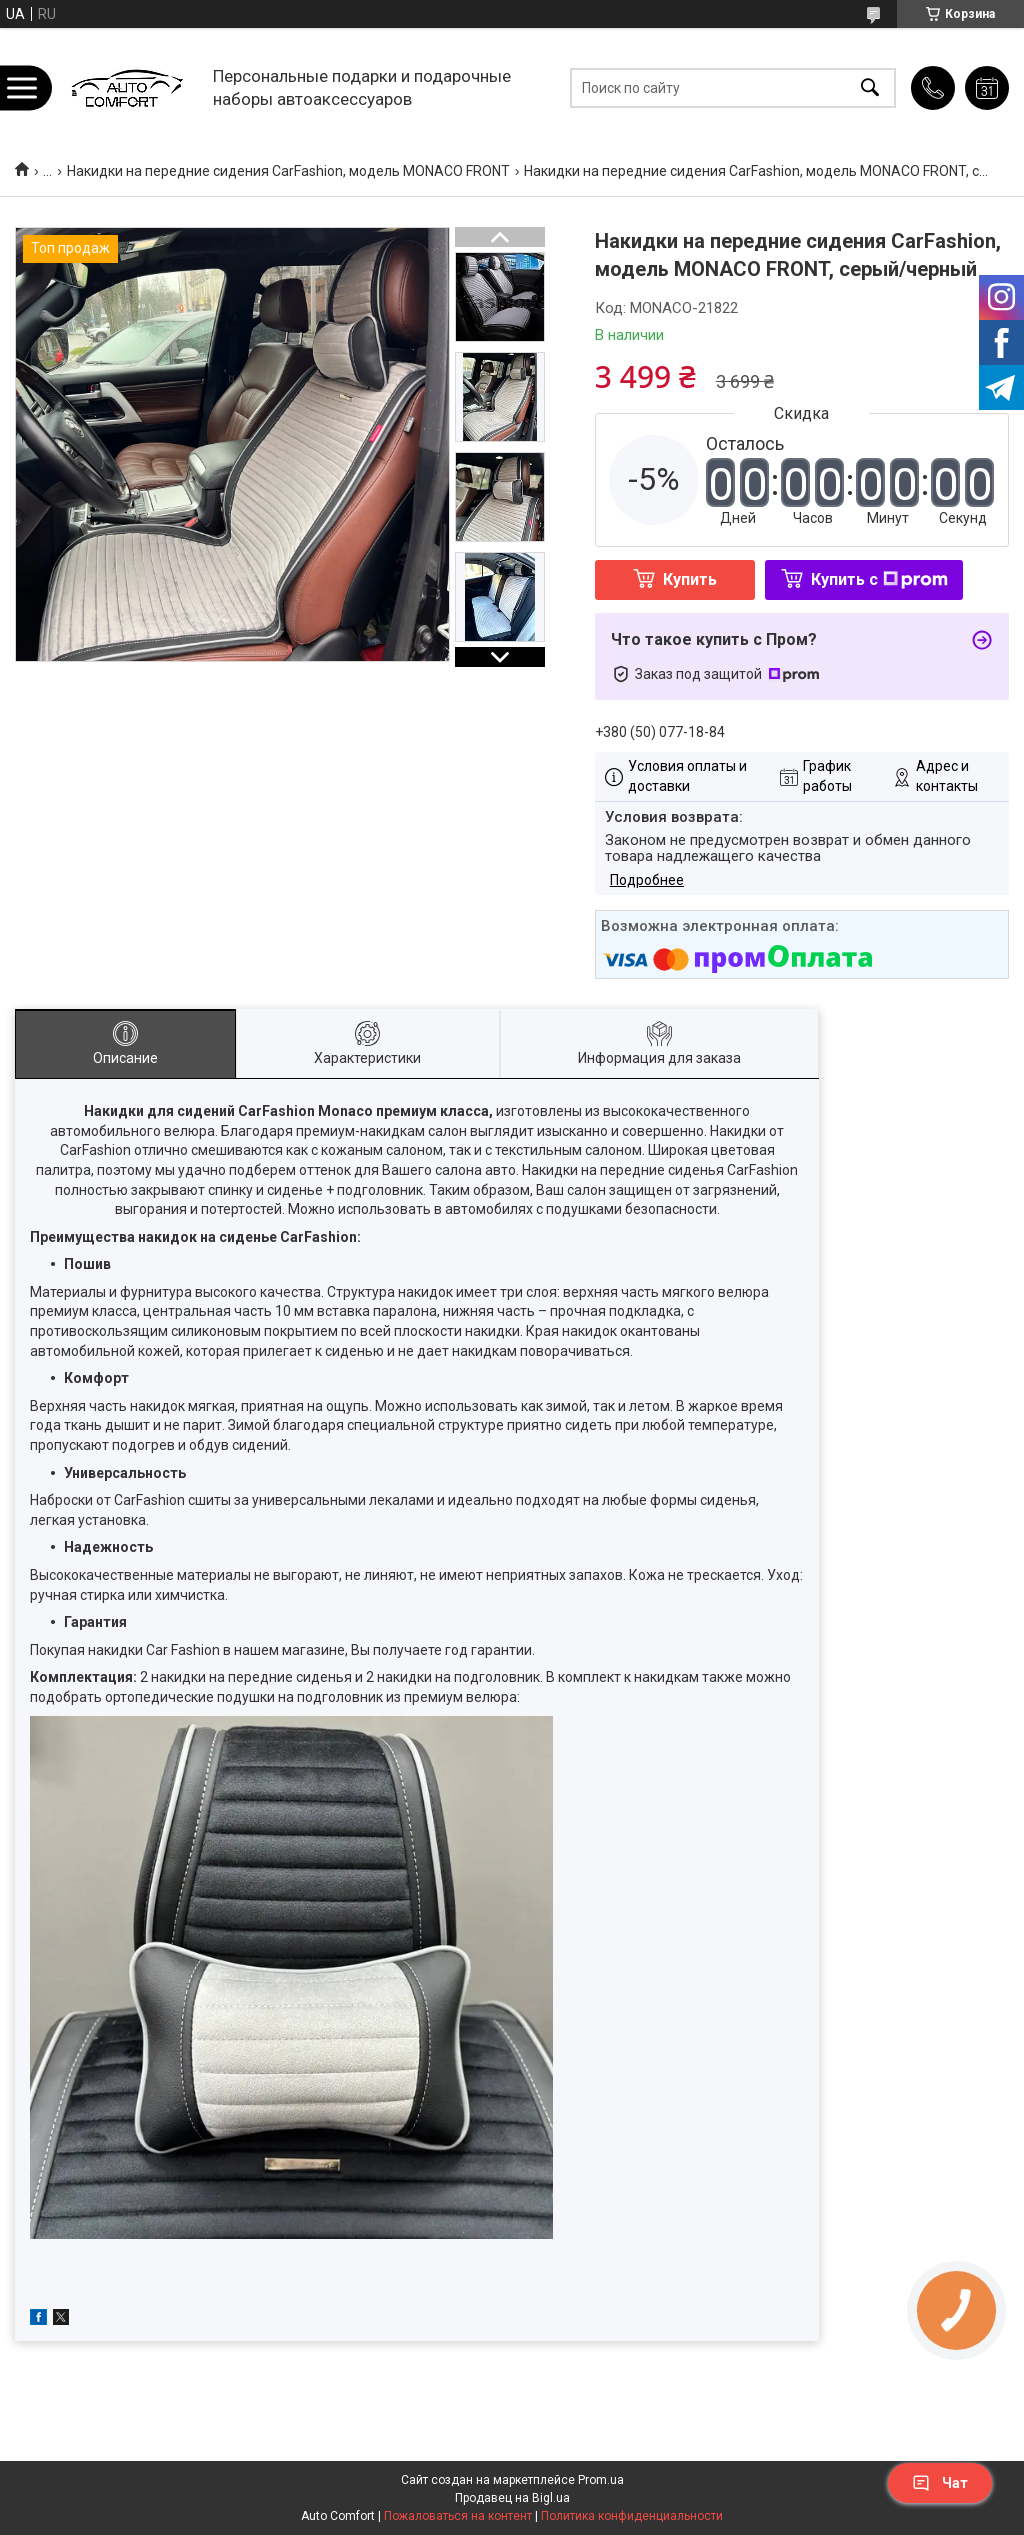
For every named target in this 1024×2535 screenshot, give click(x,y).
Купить (690, 579)
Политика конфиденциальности (632, 2516)
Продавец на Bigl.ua (512, 2498)
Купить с (879, 579)
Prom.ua (601, 2480)
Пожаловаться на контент (458, 2516)
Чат (940, 2483)
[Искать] (870, 87)
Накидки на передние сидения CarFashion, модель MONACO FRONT (288, 171)
